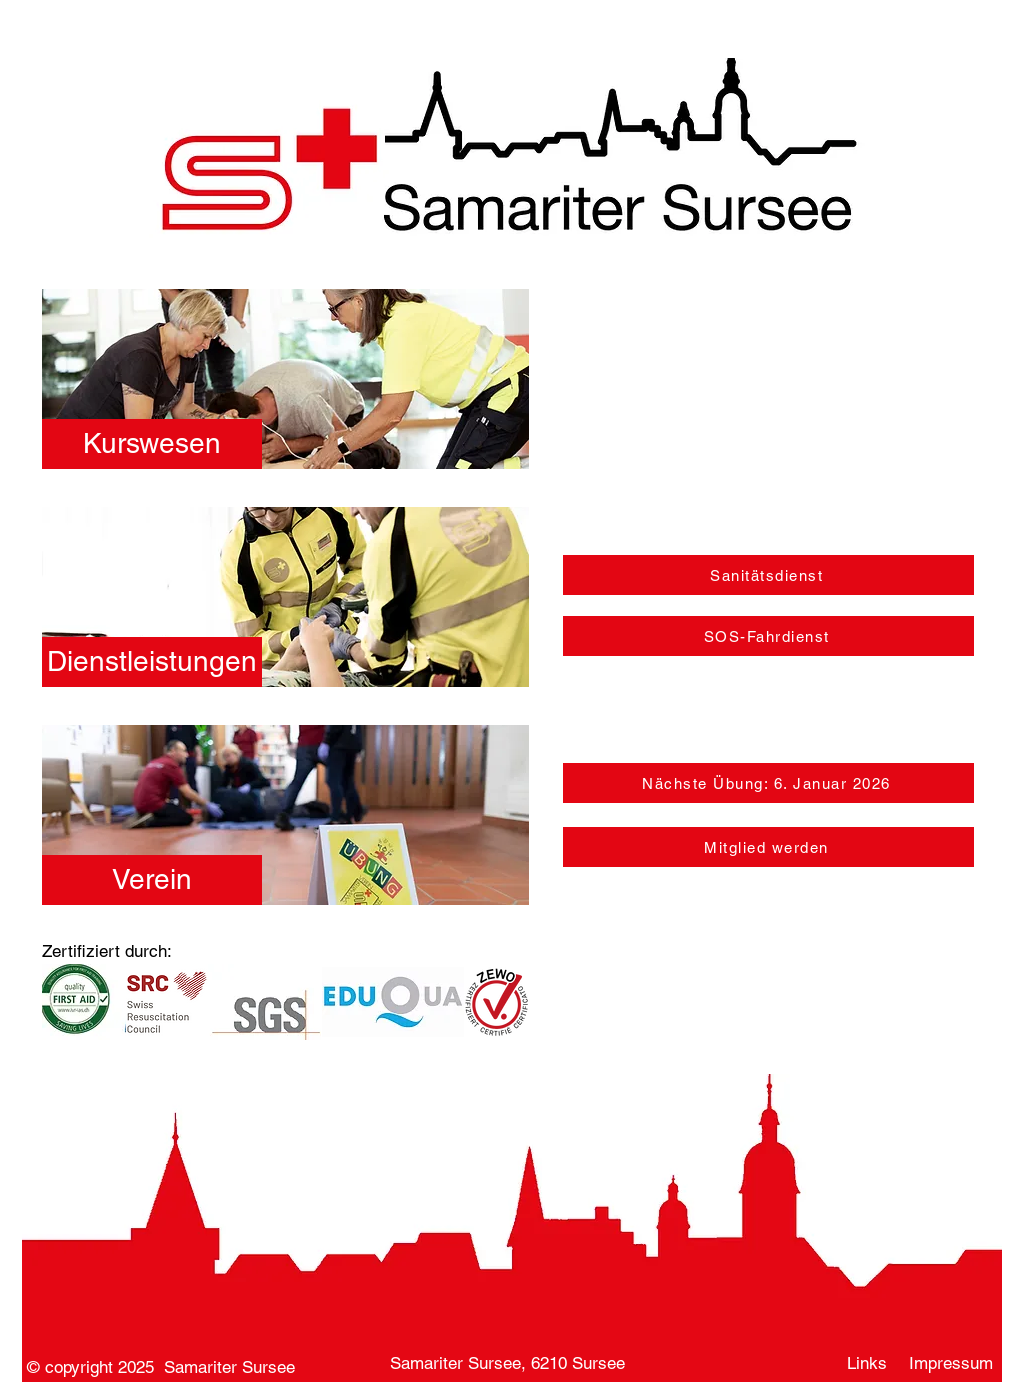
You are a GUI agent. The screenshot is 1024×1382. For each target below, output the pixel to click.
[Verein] (152, 880)
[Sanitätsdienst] (768, 575)
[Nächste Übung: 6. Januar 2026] (768, 783)
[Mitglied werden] (768, 847)
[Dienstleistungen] (152, 662)
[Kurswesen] (152, 444)
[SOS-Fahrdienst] (768, 636)
